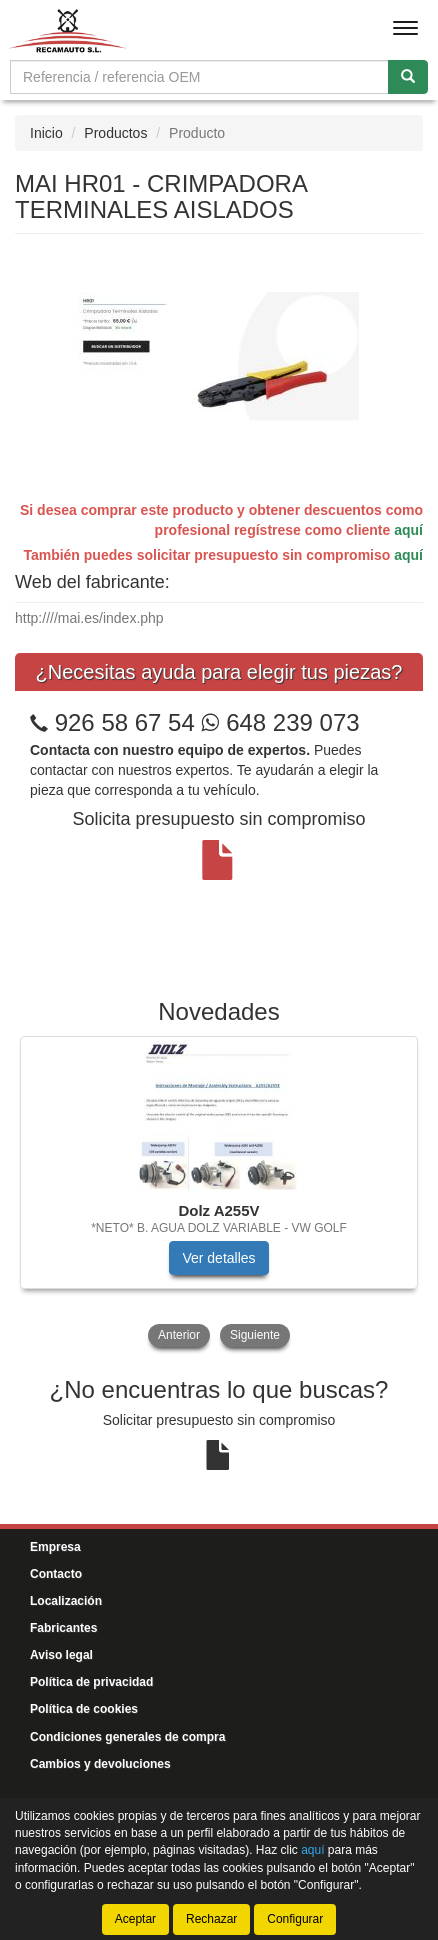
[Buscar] (408, 77)
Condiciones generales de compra (127, 1737)
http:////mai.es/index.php (89, 618)
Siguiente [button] (255, 1335)
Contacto (56, 1574)
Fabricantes (63, 1628)
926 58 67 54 (125, 722)
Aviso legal (61, 1655)
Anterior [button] (179, 1335)
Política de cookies (84, 1709)
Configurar (295, 1919)
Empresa (55, 1547)
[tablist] (219, 1194)
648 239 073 (280, 722)
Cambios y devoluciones (100, 1764)
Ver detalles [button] (218, 1258)
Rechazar (211, 1919)
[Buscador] (199, 77)
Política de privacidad (91, 1682)
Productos (115, 133)
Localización (66, 1601)
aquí (408, 530)
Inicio (46, 133)
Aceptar (135, 1919)
